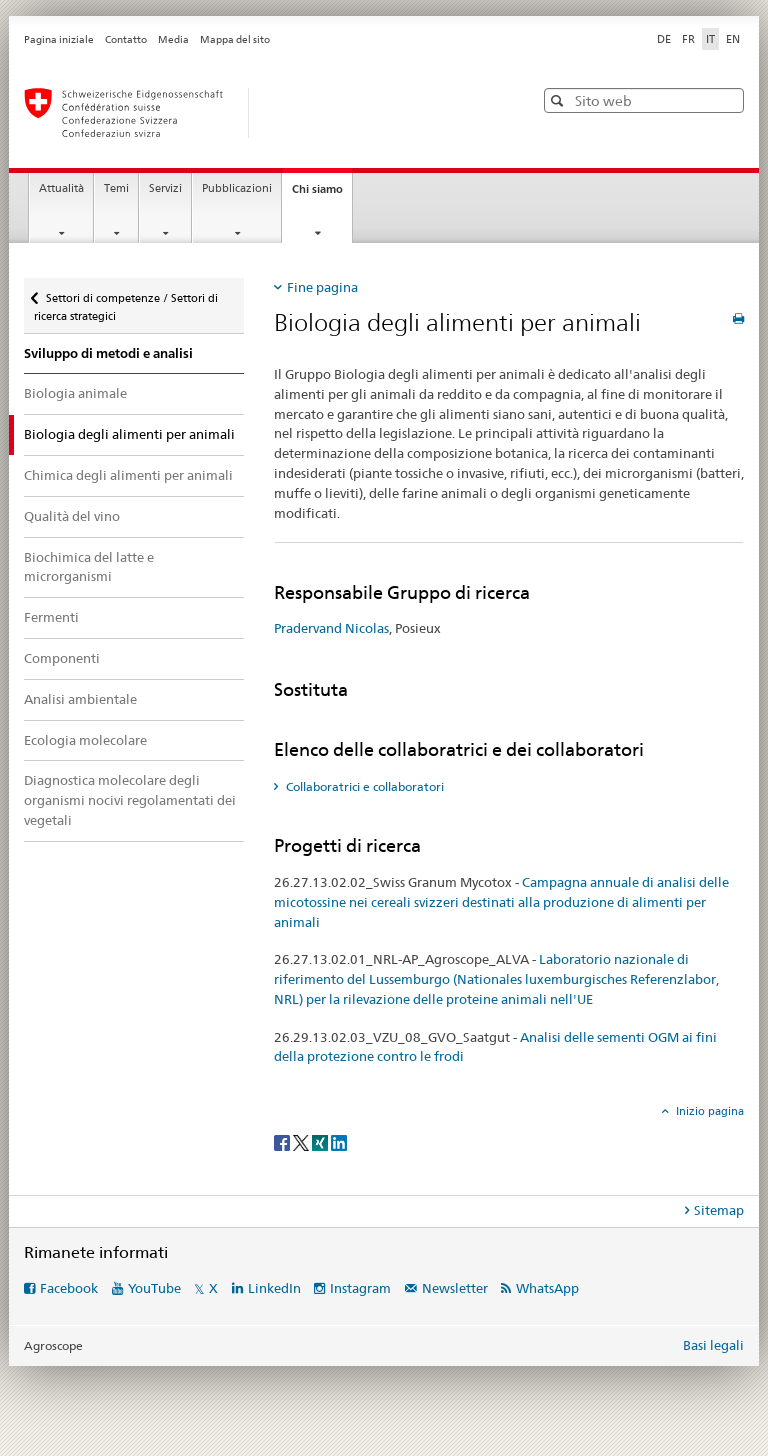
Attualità (61, 188)
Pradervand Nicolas (331, 628)
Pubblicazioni (237, 188)
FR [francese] (688, 39)
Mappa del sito (235, 39)
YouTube (154, 1288)
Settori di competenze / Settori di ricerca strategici (126, 300)
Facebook (69, 1288)
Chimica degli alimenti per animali (128, 475)
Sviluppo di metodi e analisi (108, 353)
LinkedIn (274, 1288)
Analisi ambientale (80, 699)
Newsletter (455, 1288)
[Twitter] (302, 1141)
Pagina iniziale (59, 39)
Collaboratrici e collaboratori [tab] (363, 786)
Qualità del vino (72, 516)
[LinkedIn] (339, 1141)
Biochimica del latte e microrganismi (89, 567)
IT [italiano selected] (710, 39)
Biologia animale (75, 393)
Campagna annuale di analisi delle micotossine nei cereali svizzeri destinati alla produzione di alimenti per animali (501, 902)
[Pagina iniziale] (259, 113)
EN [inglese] (733, 39)
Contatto (126, 39)
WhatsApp (547, 1288)
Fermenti (51, 617)
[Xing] (321, 1141)
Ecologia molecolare (85, 740)
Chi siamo (322, 194)
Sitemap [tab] (719, 1210)
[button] (559, 100)
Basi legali (713, 1345)
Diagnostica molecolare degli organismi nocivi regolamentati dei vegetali (130, 800)
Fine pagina (322, 287)
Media (173, 39)
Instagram (360, 1288)
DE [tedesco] (664, 39)
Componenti (62, 658)
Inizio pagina (708, 1111)
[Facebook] (283, 1141)
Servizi (165, 188)
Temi (116, 188)
